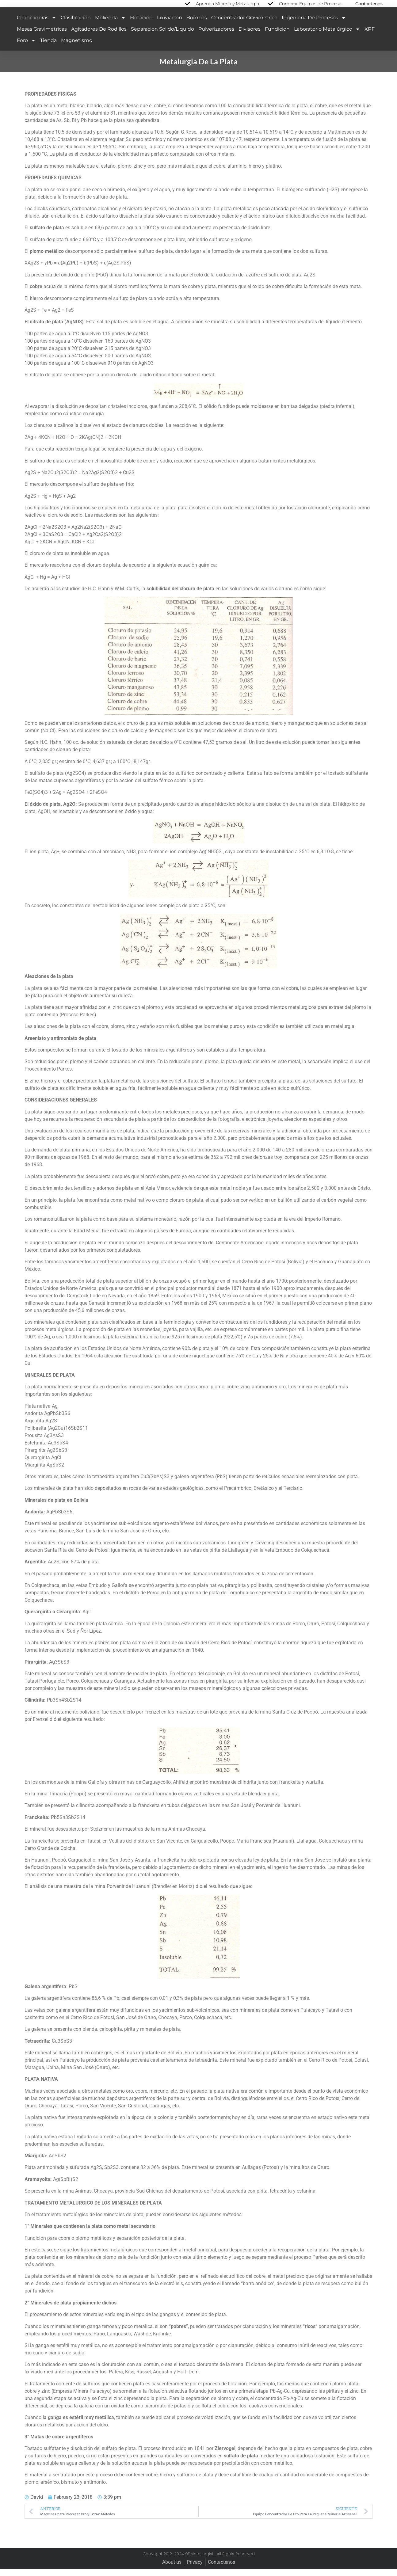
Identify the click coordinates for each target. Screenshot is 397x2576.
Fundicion (277, 36)
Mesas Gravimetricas (42, 36)
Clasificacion (76, 25)
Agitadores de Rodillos (99, 36)
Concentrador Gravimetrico (244, 25)
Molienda (110, 24)
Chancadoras (36, 24)
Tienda (48, 47)
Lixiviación (169, 25)
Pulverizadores (216, 36)
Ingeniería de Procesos (314, 24)
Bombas (196, 25)
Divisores (250, 36)
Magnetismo (76, 47)
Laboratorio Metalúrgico (327, 36)
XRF (370, 36)
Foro (26, 47)
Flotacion (141, 25)
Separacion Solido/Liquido (162, 36)
